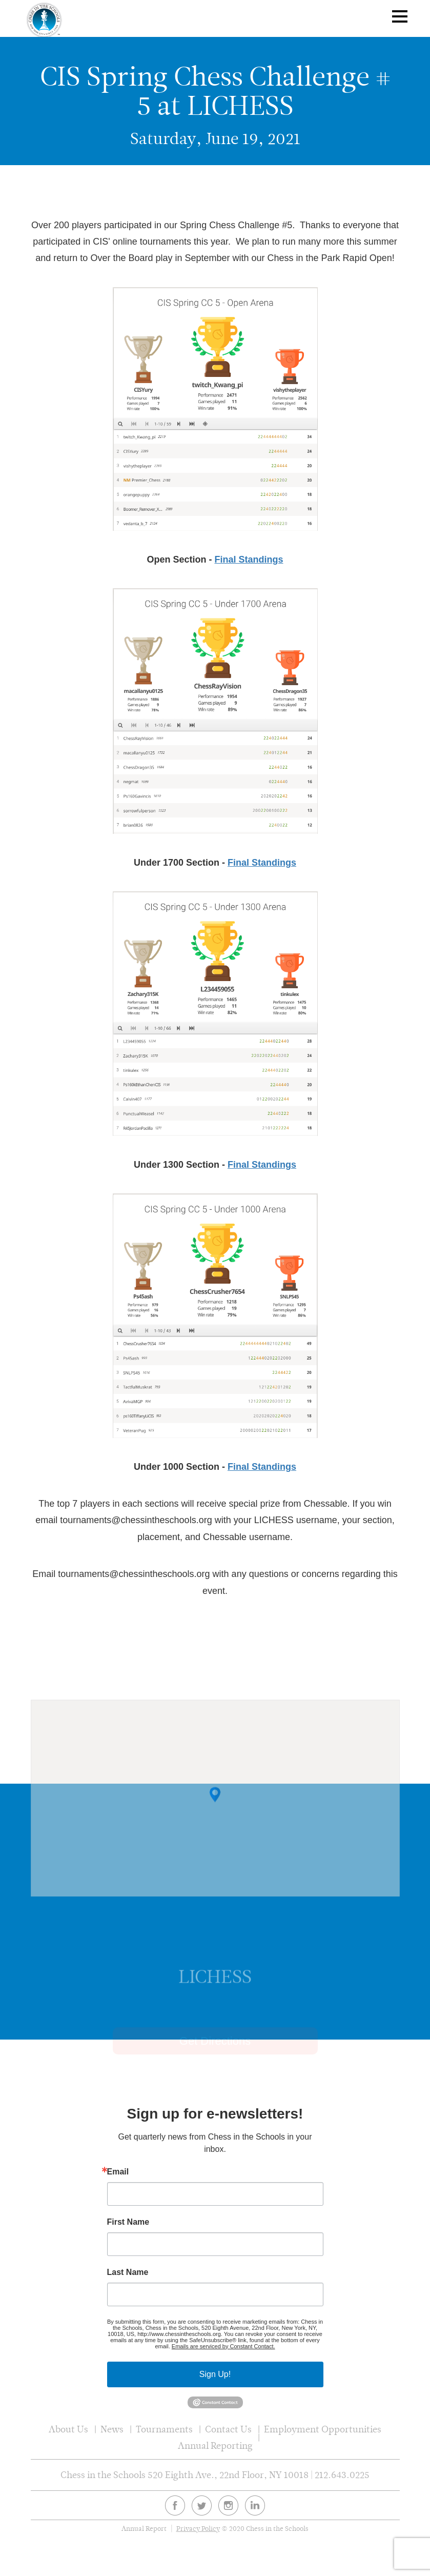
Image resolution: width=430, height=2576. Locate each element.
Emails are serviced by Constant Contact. (223, 2346)
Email (118, 2172)
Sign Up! (215, 2374)
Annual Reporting (215, 2445)
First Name (128, 2222)
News (112, 2429)
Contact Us (228, 2429)
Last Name (128, 2272)
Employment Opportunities (322, 2429)
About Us (68, 2429)
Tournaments (164, 2429)
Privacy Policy (198, 2528)
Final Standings (249, 559)
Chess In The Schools (45, 20)
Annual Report (144, 2528)
